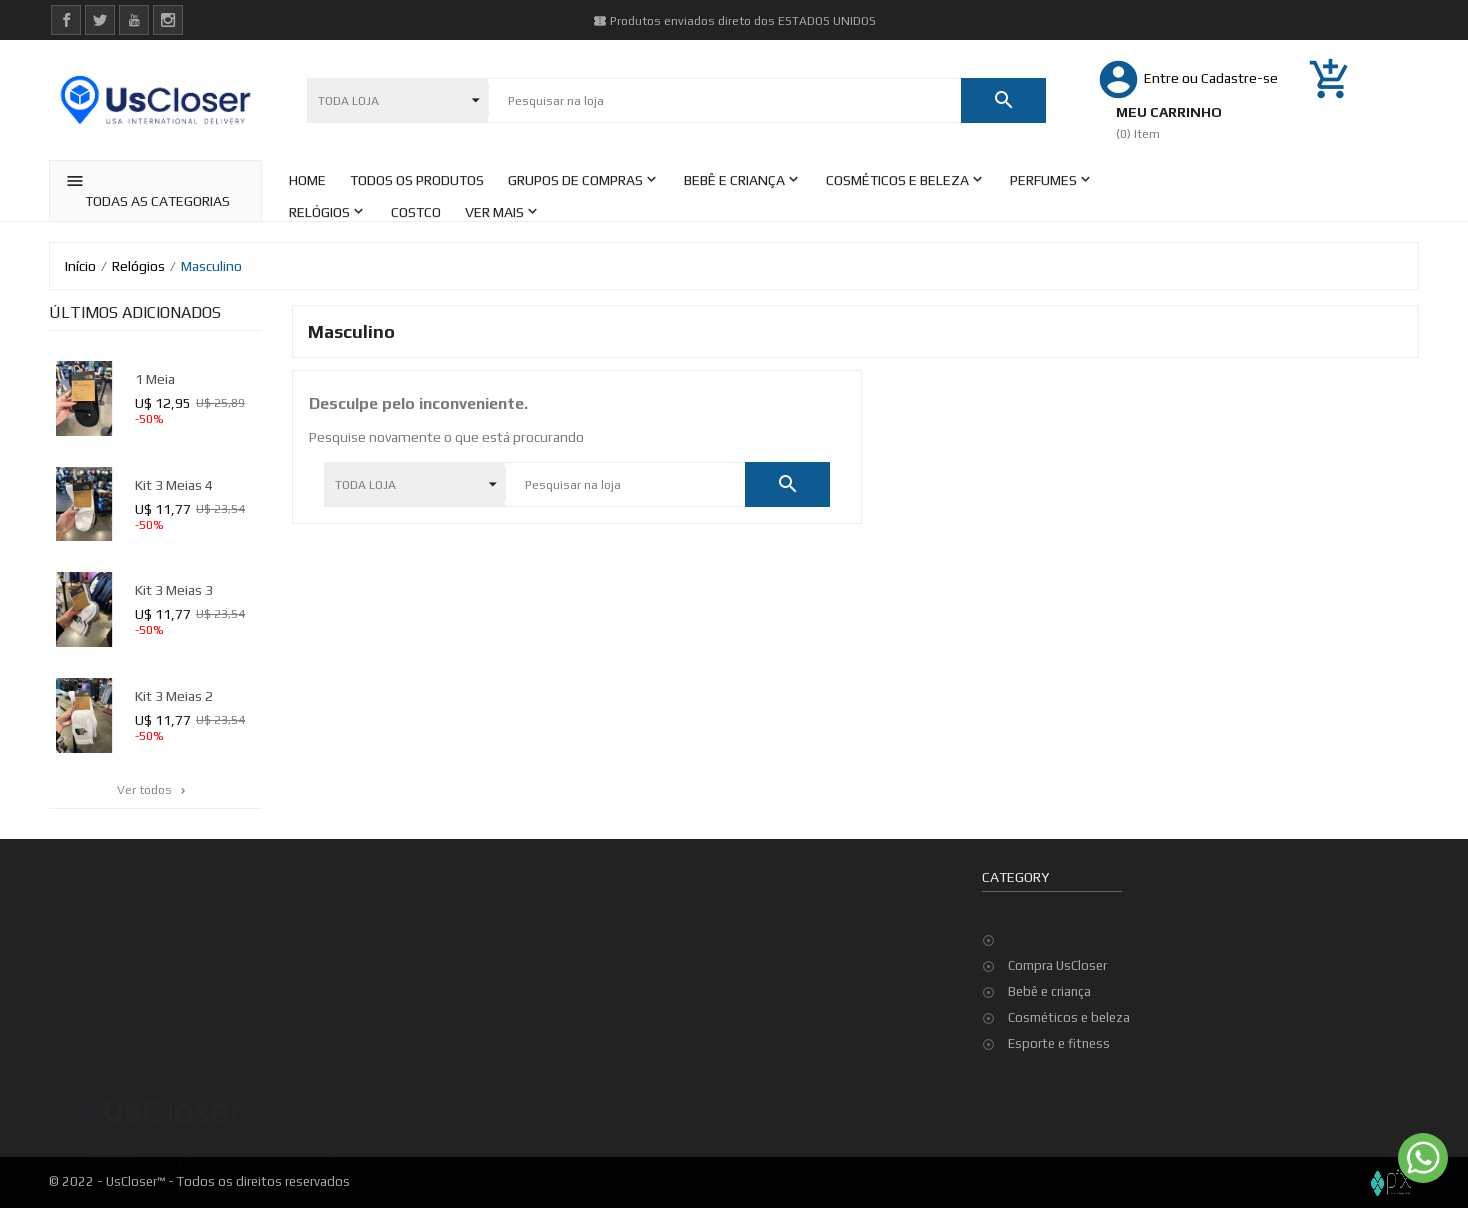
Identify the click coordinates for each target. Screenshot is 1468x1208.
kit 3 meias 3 (174, 590)
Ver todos (153, 790)
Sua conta (318, 1016)
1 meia (155, 379)
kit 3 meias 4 (174, 485)
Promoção (572, 1040)
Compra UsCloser (1057, 965)
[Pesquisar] (724, 101)
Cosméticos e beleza (1069, 1017)
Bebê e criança (1049, 991)
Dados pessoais (356, 1078)
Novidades (573, 1066)
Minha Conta (811, 1092)
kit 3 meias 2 (174, 696)
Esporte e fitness (1059, 1043)
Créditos (333, 1130)
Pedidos (332, 1104)
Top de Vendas (586, 1092)
